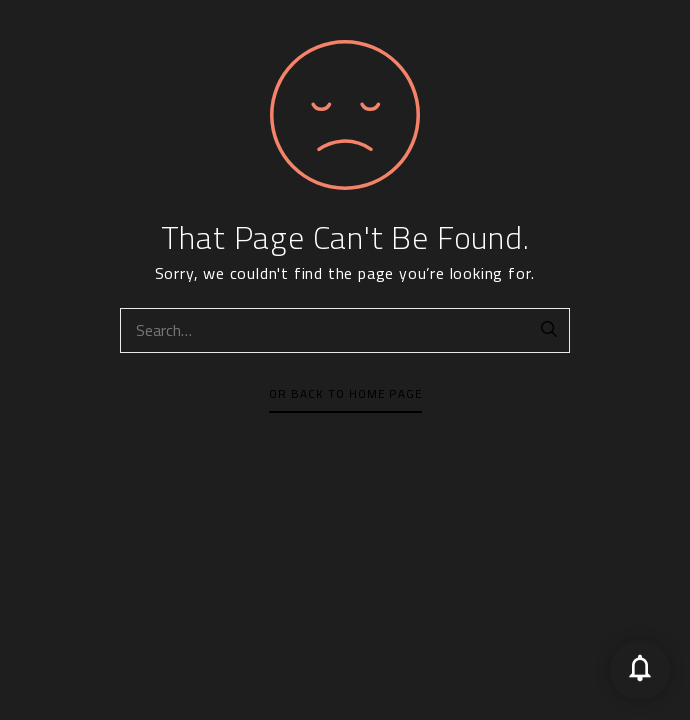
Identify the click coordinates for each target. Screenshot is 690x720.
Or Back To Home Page (345, 394)
